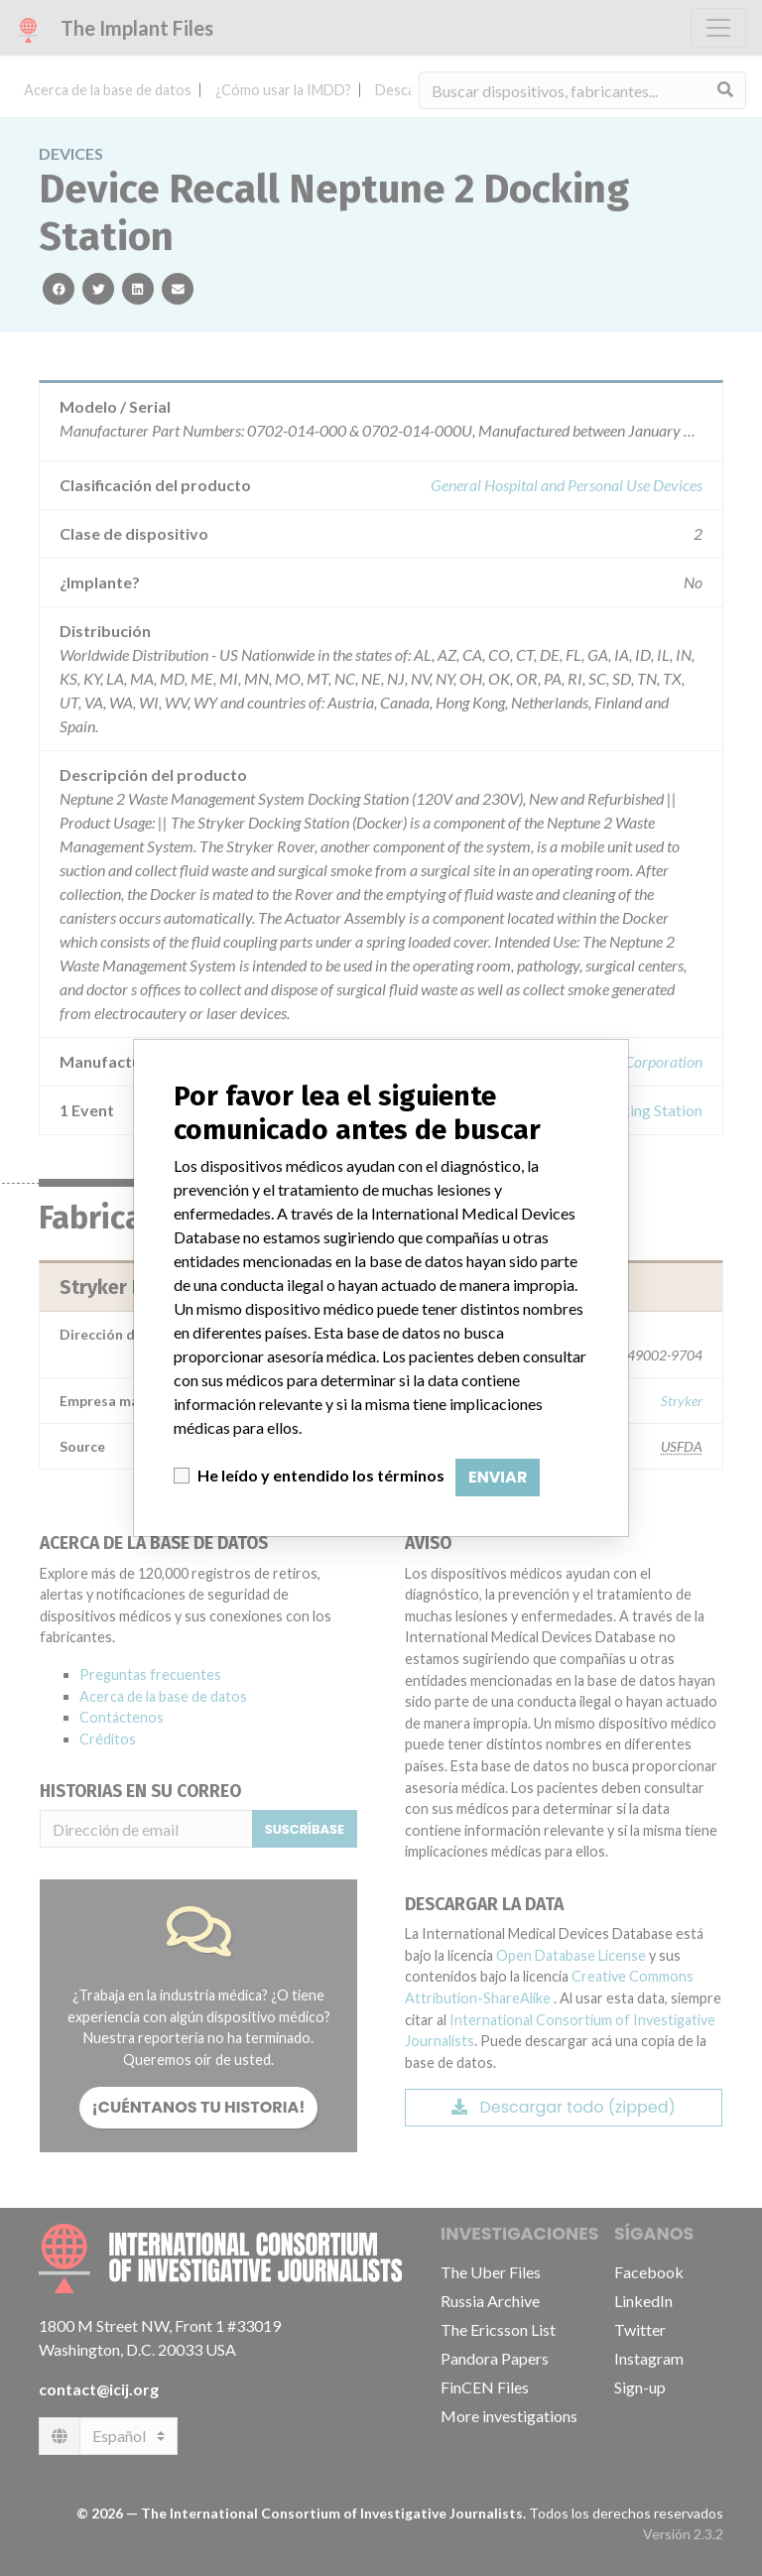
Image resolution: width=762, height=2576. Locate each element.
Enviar (497, 1477)
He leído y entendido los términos (320, 1475)
